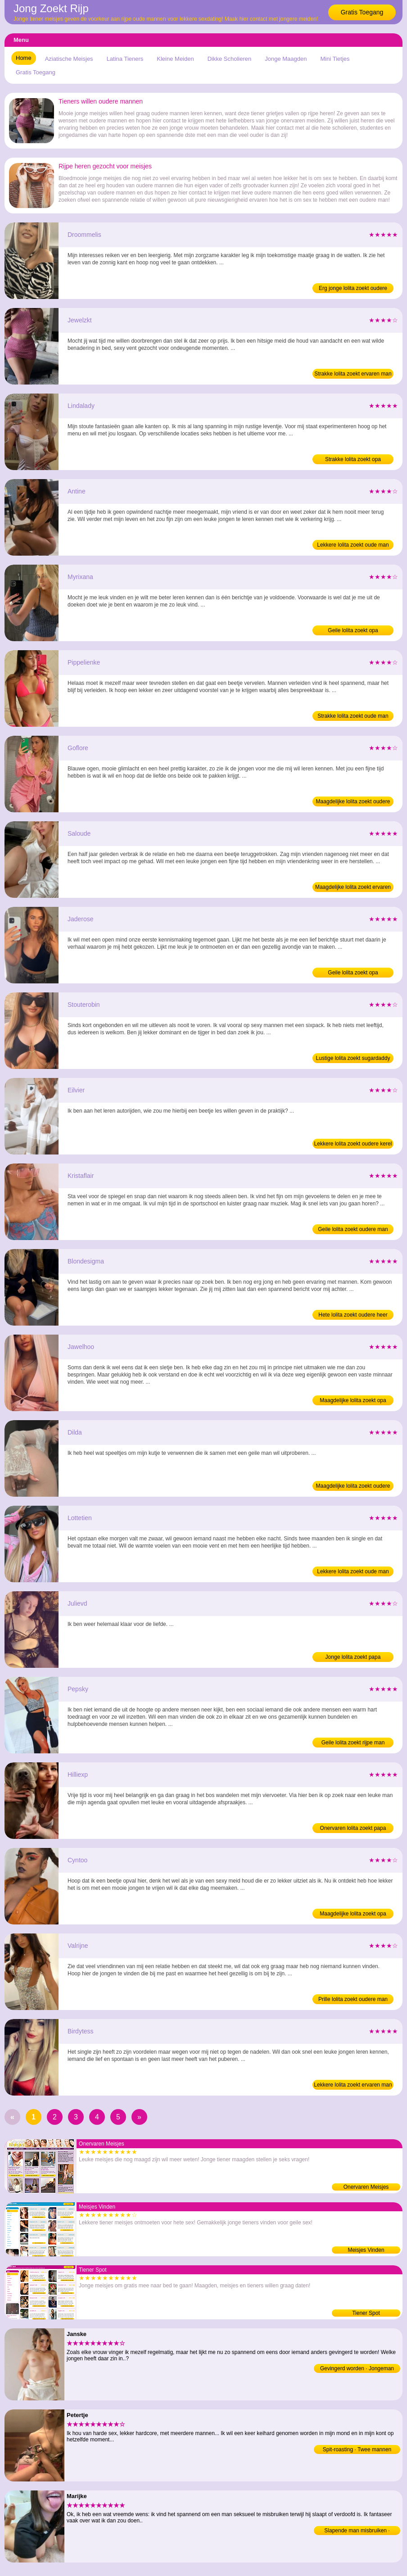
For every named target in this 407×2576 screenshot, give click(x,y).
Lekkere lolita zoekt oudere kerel (353, 1144)
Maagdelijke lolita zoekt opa (353, 1400)
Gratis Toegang (362, 12)
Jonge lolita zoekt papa (353, 1657)
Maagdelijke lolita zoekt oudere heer (353, 802)
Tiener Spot (366, 2313)
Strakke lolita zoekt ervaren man (352, 374)
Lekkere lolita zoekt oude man (353, 545)
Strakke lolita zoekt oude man (352, 716)
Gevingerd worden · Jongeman (357, 2368)
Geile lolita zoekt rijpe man (353, 1742)
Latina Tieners (125, 58)
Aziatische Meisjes (69, 58)
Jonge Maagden (286, 58)
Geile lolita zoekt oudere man (353, 1229)
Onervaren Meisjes (366, 2187)
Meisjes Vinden (366, 2250)
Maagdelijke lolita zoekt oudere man (353, 1487)
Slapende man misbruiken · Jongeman (356, 2531)
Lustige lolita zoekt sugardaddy (353, 1058)
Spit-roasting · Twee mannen (357, 2449)
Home (24, 57)
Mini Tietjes (334, 58)
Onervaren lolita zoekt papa (353, 1828)
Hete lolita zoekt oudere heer (352, 1315)
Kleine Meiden (175, 58)
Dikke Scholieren (230, 58)
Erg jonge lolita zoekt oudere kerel (353, 289)
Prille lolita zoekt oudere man (353, 1999)
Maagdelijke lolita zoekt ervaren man (353, 888)
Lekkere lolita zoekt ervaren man (353, 2085)
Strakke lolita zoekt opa (353, 459)
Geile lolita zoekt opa (353, 630)
